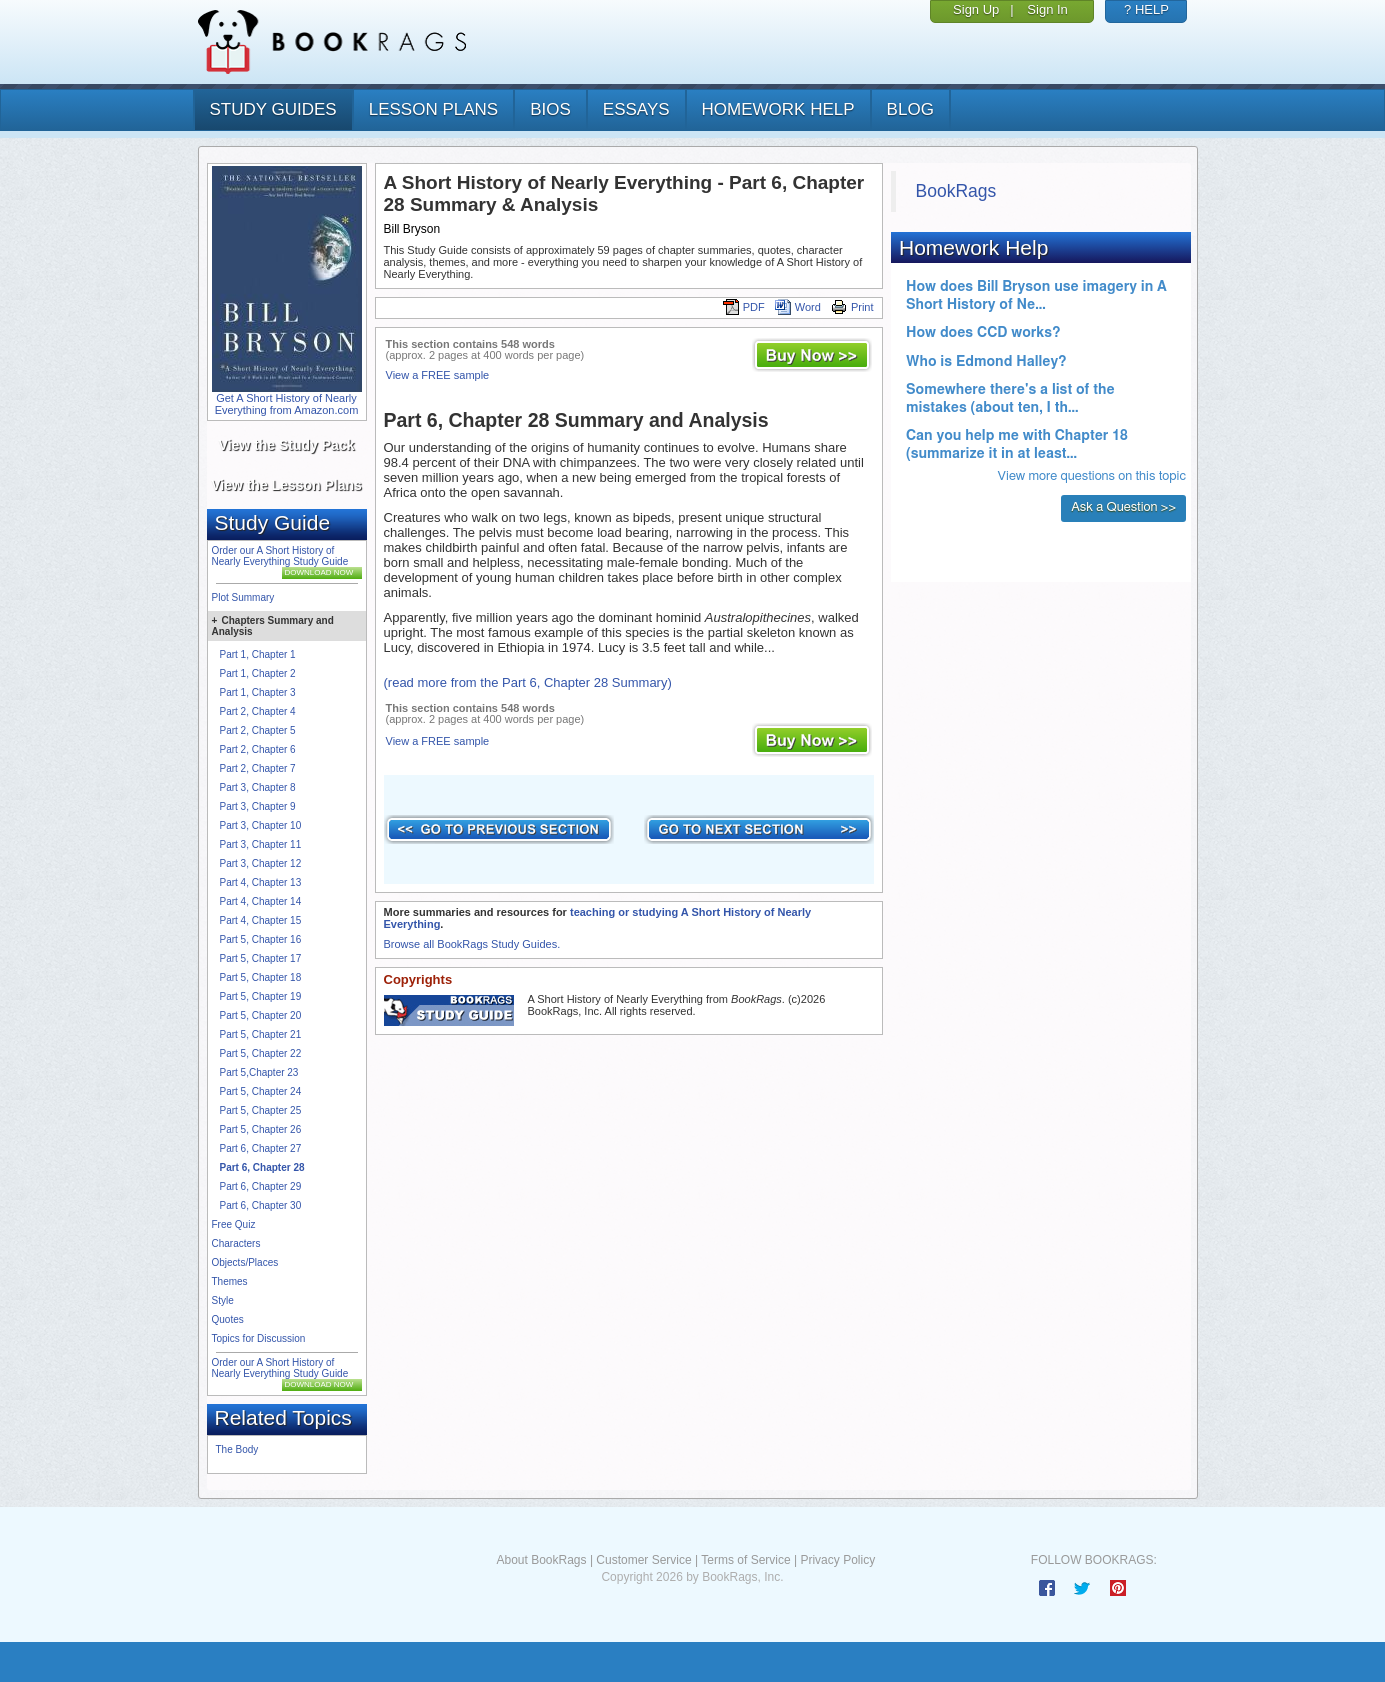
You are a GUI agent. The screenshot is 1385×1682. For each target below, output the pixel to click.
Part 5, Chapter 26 (261, 1129)
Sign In (1047, 9)
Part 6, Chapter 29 (261, 1186)
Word (798, 307)
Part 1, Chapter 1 (258, 654)
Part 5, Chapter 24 (261, 1091)
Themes (230, 1281)
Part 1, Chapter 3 (258, 692)
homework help (778, 109)
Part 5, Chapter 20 (261, 1015)
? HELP (1146, 9)
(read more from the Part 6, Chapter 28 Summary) (528, 682)
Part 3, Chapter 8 (258, 787)
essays (636, 109)
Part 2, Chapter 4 (258, 711)
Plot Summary (243, 597)
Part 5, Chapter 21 (261, 1034)
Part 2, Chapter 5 (258, 730)
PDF (744, 307)
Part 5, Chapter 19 (261, 996)
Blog (910, 109)
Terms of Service (745, 1560)
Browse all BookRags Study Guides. (472, 944)
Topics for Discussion (259, 1338)
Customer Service (643, 1560)
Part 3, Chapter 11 (261, 844)
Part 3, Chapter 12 (261, 863)
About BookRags (541, 1560)
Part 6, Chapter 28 (262, 1167)
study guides (273, 109)
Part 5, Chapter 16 (261, 939)
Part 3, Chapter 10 (261, 825)
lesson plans (433, 109)
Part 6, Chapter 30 (261, 1205)
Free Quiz (234, 1224)
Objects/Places (245, 1262)
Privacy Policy (837, 1560)
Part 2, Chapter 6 (258, 749)
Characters (236, 1243)
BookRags (956, 191)
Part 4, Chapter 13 (261, 882)
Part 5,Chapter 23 (259, 1072)
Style (223, 1300)
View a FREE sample (438, 375)
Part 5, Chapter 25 (261, 1110)
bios (550, 109)
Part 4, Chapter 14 (261, 901)
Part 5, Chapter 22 (261, 1053)
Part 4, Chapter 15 (261, 920)
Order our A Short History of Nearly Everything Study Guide (280, 556)
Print (852, 307)
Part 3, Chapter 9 (258, 806)
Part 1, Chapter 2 (258, 673)
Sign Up (976, 9)
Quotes (228, 1319)
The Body (237, 1449)
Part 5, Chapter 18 (261, 977)
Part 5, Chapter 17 (261, 958)
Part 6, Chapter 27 (261, 1148)
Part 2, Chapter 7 (258, 768)
